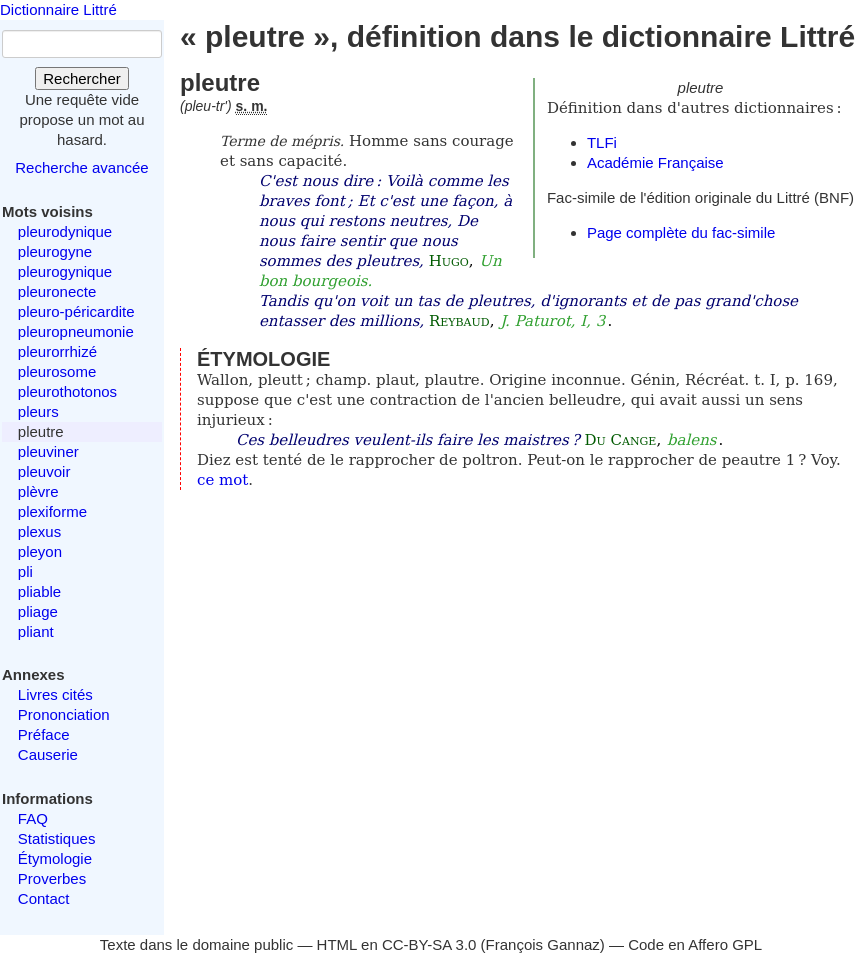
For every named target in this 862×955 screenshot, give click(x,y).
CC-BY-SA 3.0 (429, 944)
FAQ (33, 818)
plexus (39, 531)
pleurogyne (55, 251)
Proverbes (52, 878)
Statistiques (57, 838)
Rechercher (82, 78)
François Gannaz (543, 944)
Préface (44, 734)
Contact (44, 898)
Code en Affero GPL (695, 944)
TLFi (602, 142)
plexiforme (52, 511)
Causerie (48, 754)
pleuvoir (44, 471)
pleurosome (57, 371)
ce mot (222, 480)
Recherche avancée (81, 167)
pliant (36, 631)
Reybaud (459, 321)
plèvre (38, 491)
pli (25, 571)
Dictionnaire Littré (58, 9)
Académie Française (655, 162)
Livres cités (55, 694)
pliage (38, 611)
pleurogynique (65, 271)
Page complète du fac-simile (681, 232)
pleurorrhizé (57, 351)
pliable (39, 591)
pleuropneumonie (76, 331)
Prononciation (64, 714)
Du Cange (620, 440)
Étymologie (55, 858)
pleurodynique (65, 231)
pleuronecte (57, 291)
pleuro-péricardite (76, 311)
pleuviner (48, 451)
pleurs (38, 411)
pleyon (40, 551)
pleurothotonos (67, 391)
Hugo (449, 261)
